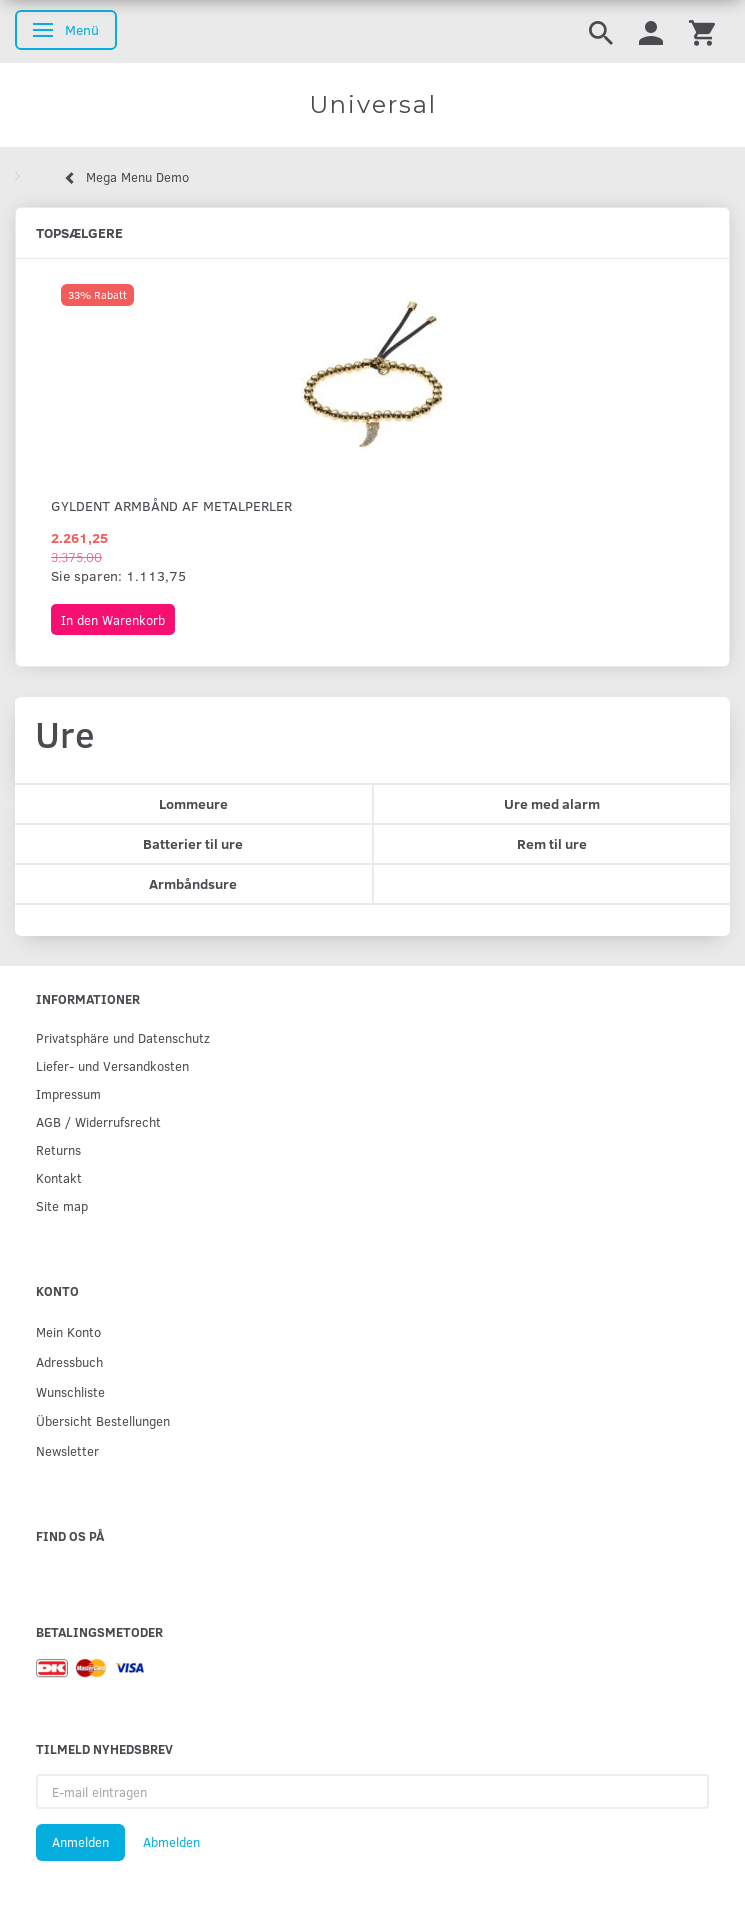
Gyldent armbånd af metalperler (171, 505)
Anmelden (80, 1842)
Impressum (68, 1093)
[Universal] (372, 105)
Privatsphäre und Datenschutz (123, 1037)
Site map (62, 1205)
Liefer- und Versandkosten (112, 1065)
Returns (58, 1149)
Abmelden (171, 1842)
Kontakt (59, 1177)
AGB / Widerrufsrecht (98, 1121)
